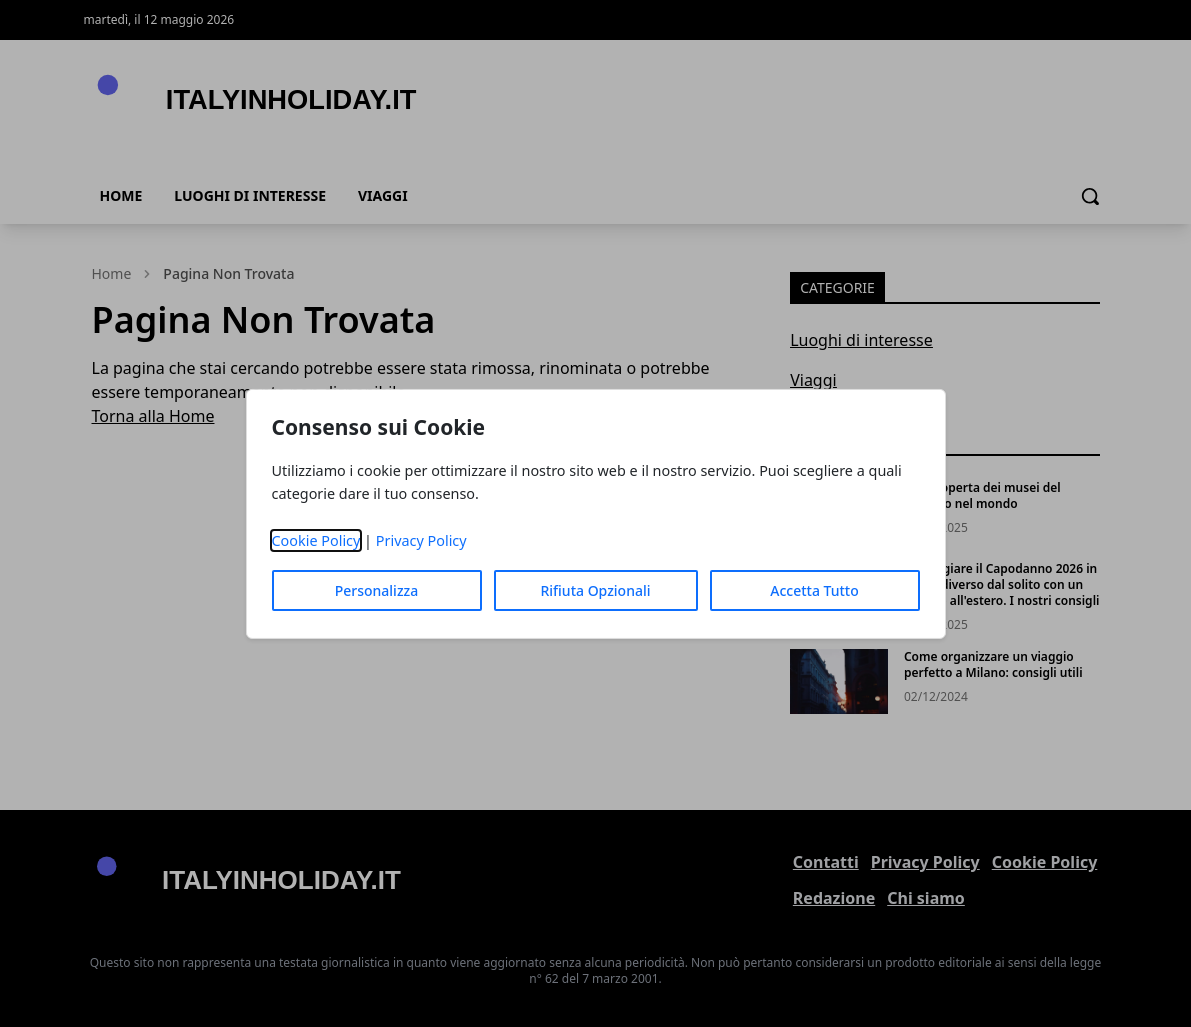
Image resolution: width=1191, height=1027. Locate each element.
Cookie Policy (316, 540)
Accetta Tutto (814, 590)
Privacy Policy (421, 540)
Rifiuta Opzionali (595, 590)
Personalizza (377, 590)
